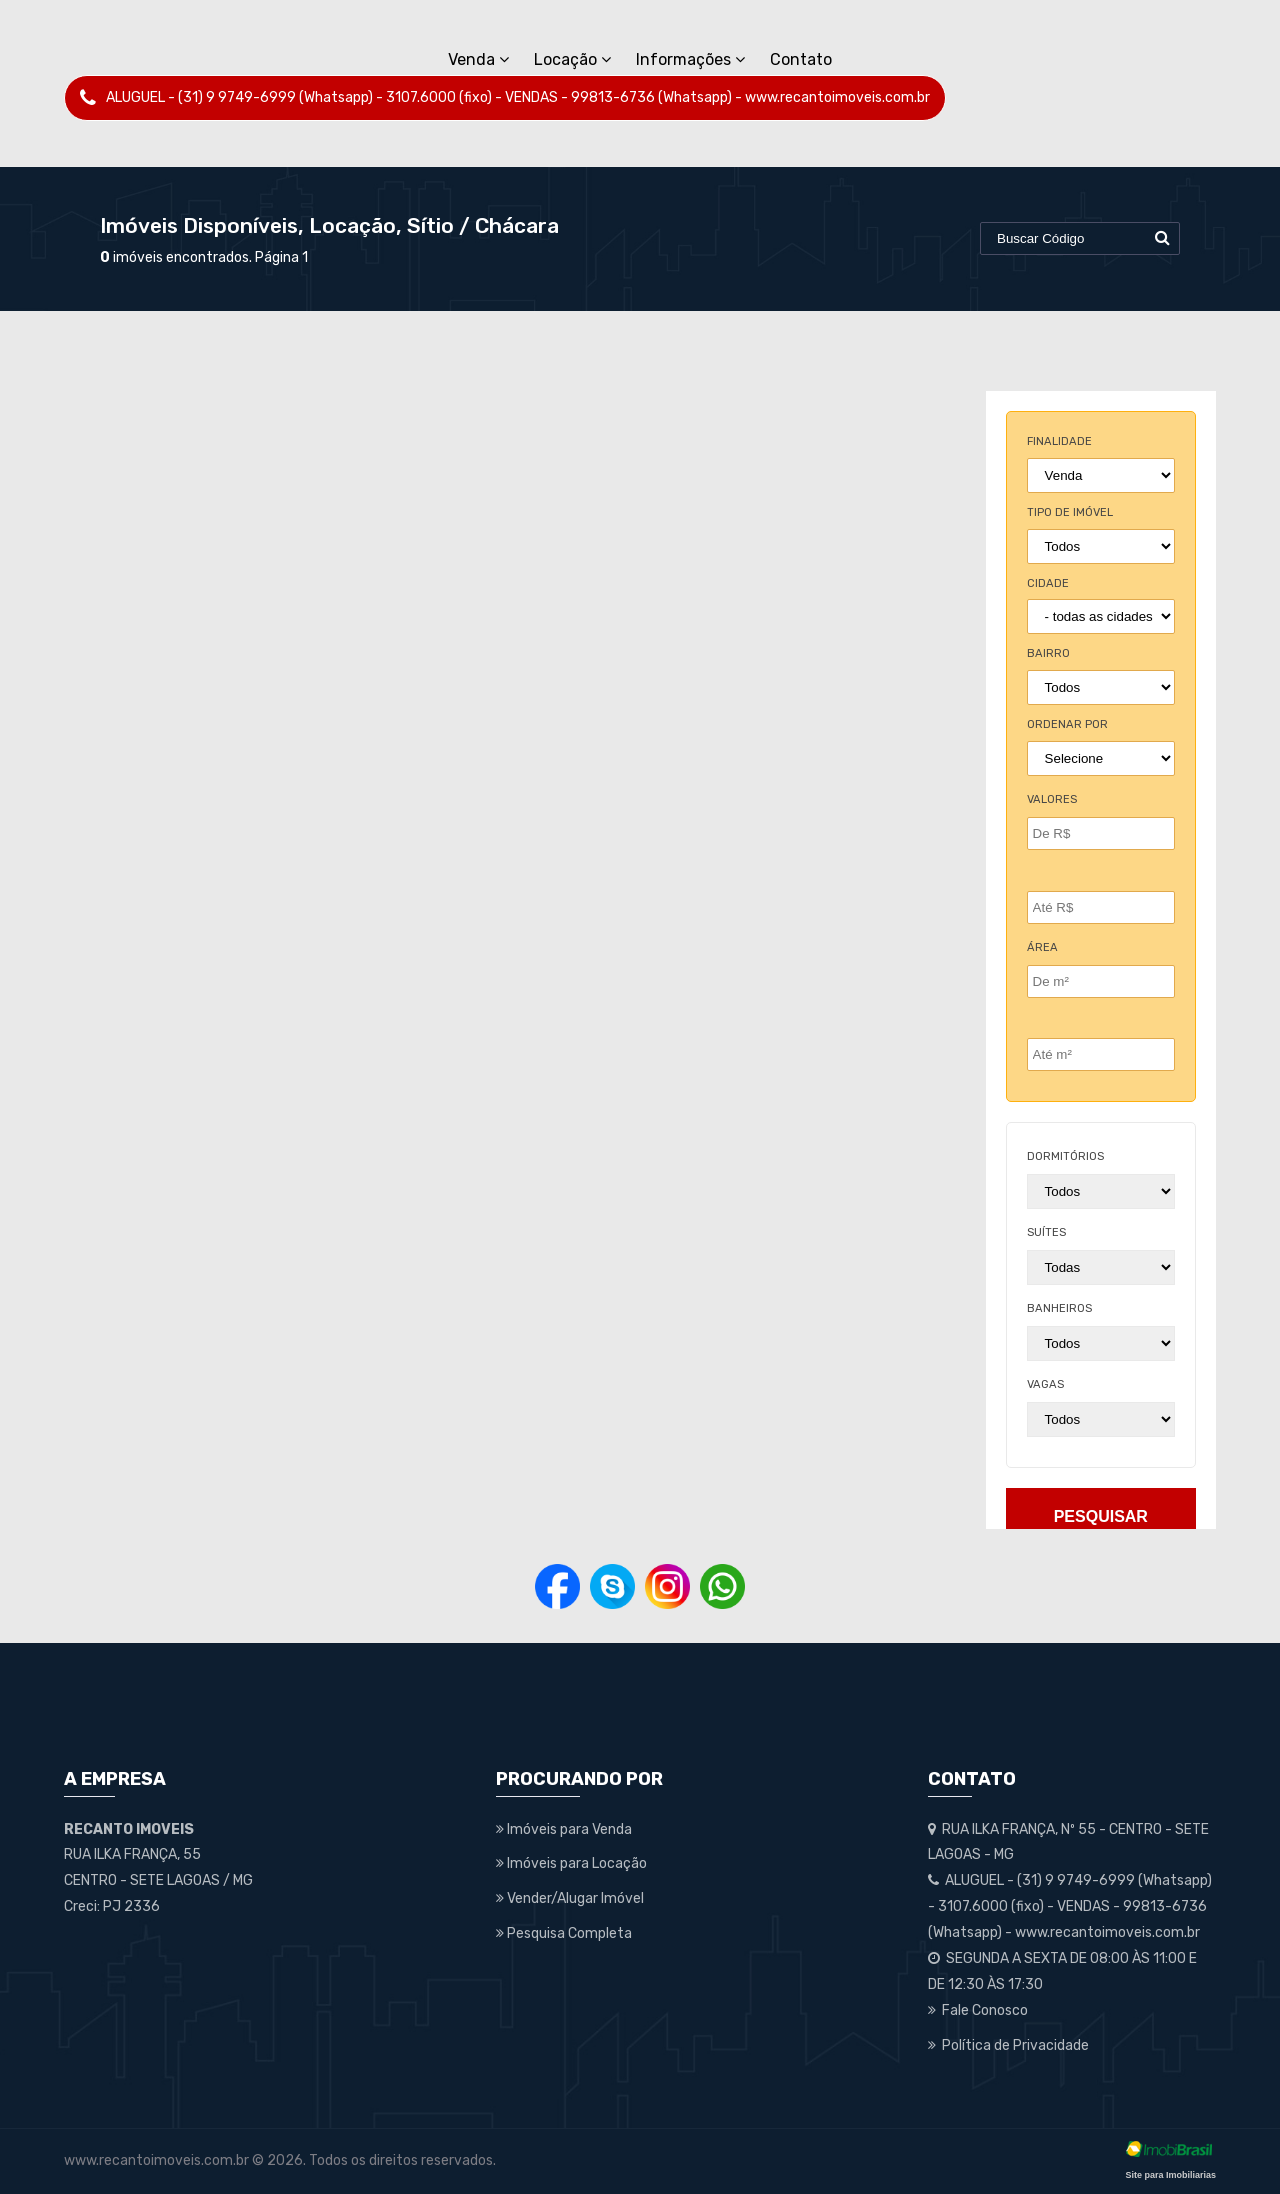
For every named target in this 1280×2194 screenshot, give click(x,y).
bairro (1048, 653)
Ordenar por (1067, 724)
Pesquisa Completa (564, 1933)
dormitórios (1065, 1156)
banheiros (1059, 1308)
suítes (1046, 1232)
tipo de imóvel (1070, 512)
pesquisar (1101, 1516)
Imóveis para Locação (571, 1863)
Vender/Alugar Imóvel (570, 1898)
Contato (801, 59)
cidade (1048, 583)
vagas (1045, 1384)
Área (1042, 947)
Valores (1052, 799)
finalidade (1059, 441)
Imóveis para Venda (564, 1829)
